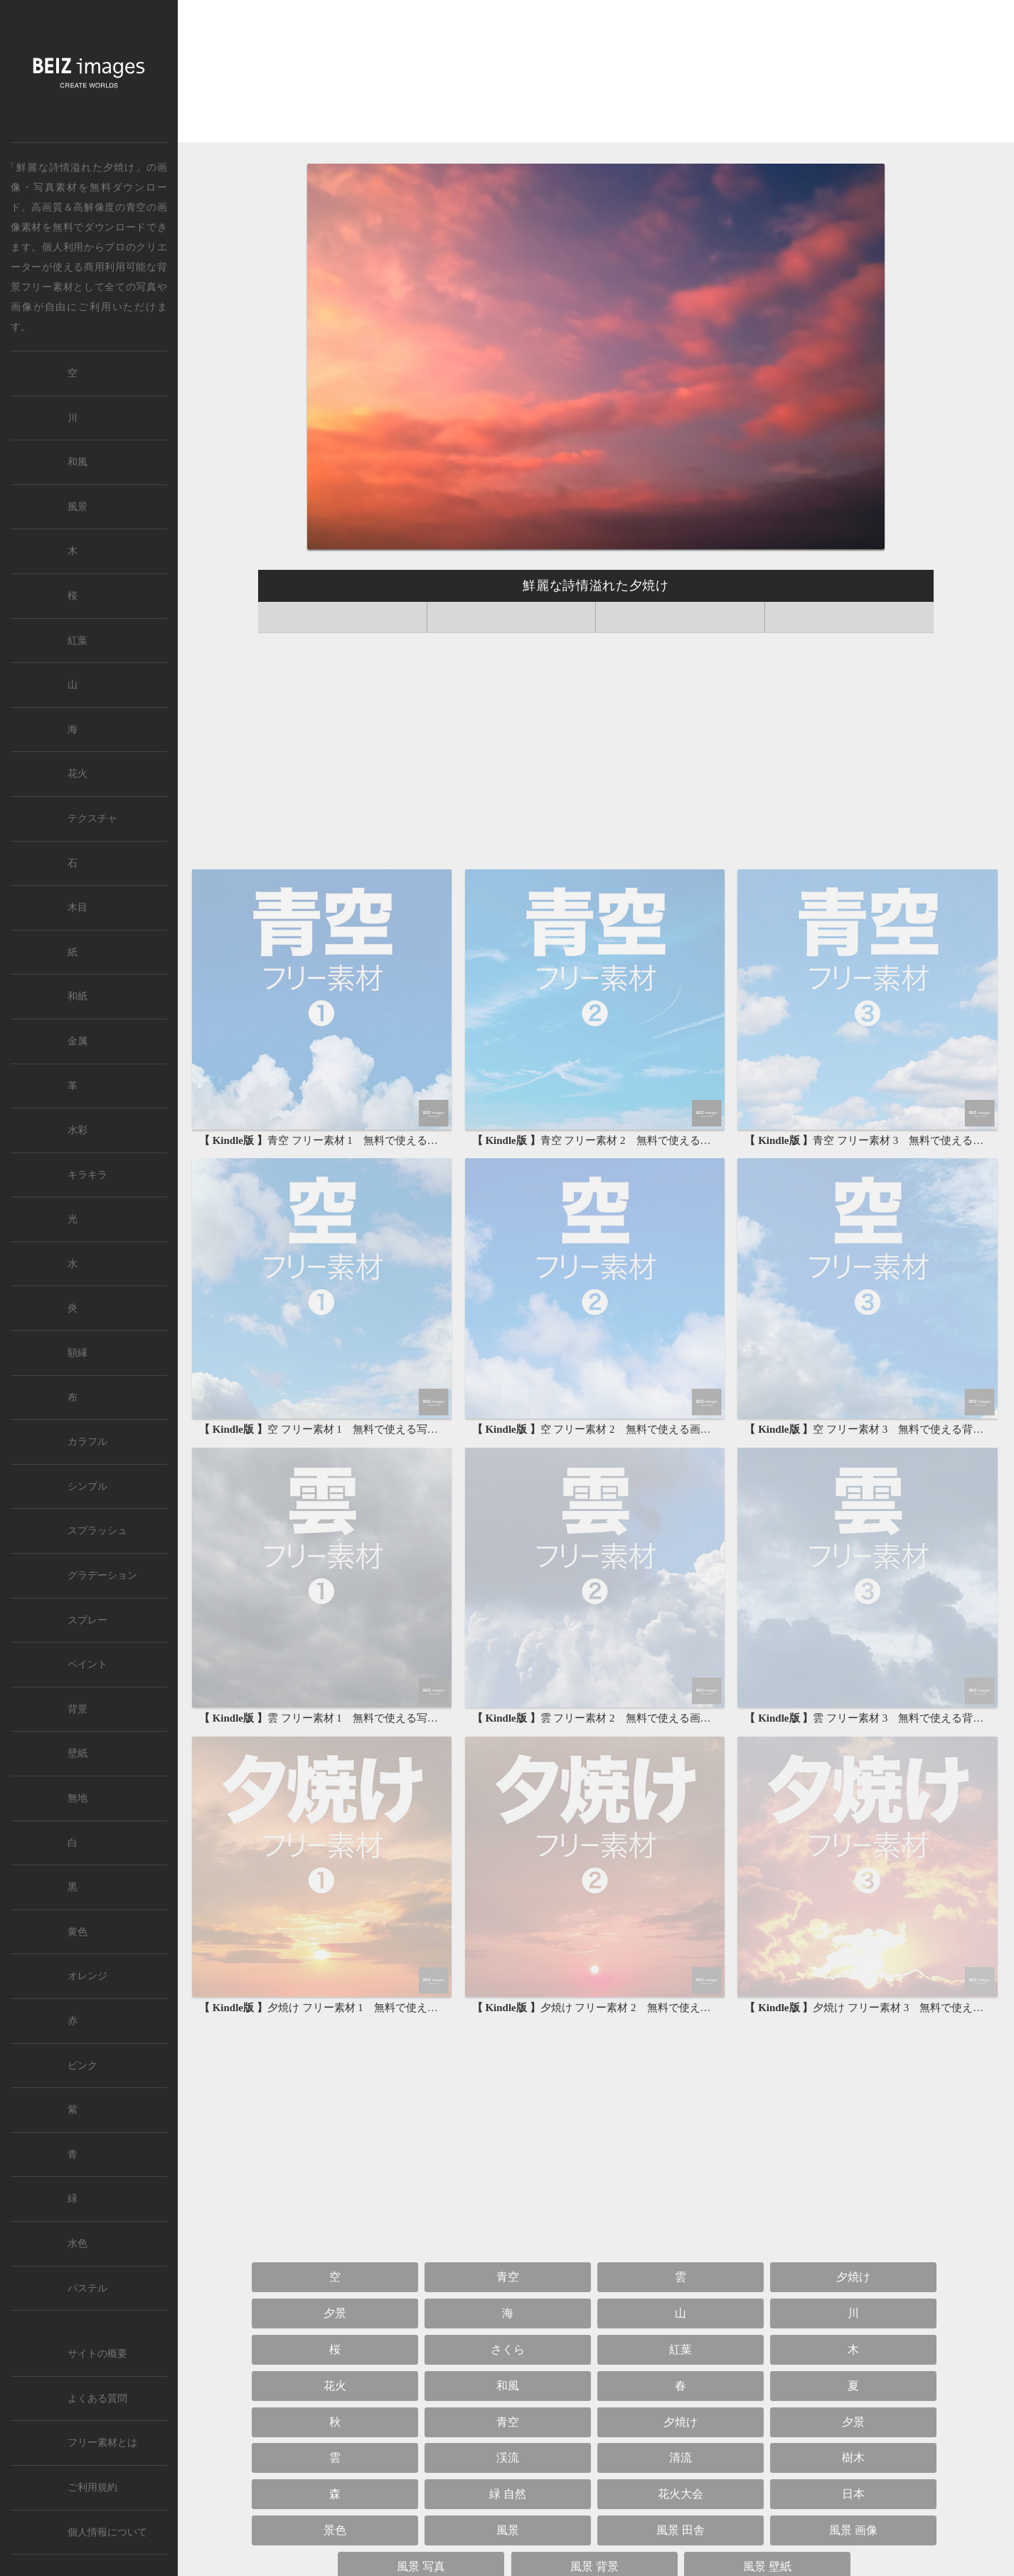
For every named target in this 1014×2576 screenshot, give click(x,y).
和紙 (77, 996)
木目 (77, 907)
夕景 (335, 2313)
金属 (77, 1041)
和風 (507, 2386)
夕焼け (853, 2277)
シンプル (87, 1486)
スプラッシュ (97, 1530)
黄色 (77, 1931)
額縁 (77, 1352)
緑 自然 (507, 2494)
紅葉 (680, 2349)
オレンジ (87, 1976)
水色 (77, 2243)
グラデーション (102, 1575)
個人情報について (107, 2532)
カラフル (87, 1441)
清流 (680, 2458)
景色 (335, 2530)
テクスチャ (92, 818)
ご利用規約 (92, 2487)
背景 (77, 1709)
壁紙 (77, 1753)
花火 (335, 2386)
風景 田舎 (680, 2530)
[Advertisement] (596, 74)
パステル (87, 2288)
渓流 (507, 2458)
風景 (507, 2530)
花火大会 (680, 2494)
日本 (853, 2494)
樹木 (853, 2458)
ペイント (87, 1664)
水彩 (77, 1130)
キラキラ (87, 1175)
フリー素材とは (102, 2442)
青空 (136, 207)
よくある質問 (97, 2398)
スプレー (87, 1620)
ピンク (82, 2065)
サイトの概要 (97, 2353)
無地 (77, 1798)
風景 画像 (853, 2530)
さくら (508, 2349)
